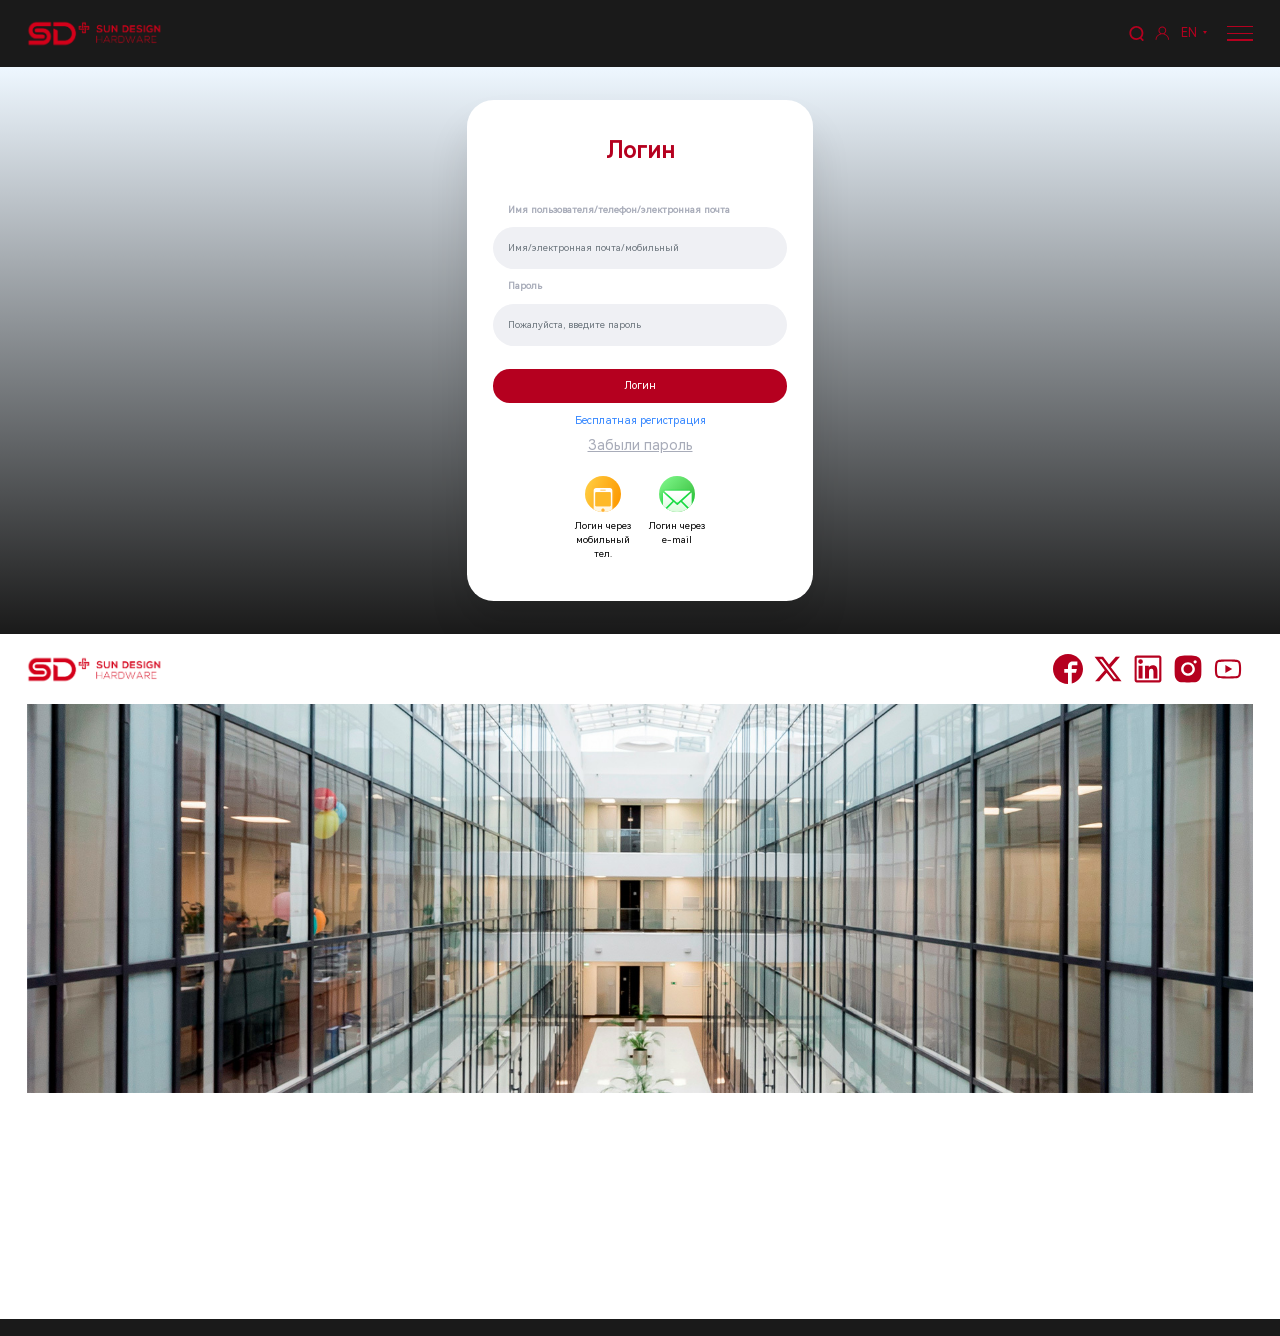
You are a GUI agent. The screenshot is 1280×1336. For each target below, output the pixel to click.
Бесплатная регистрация (640, 420)
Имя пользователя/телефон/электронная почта (619, 209)
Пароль (525, 285)
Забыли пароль (640, 445)
